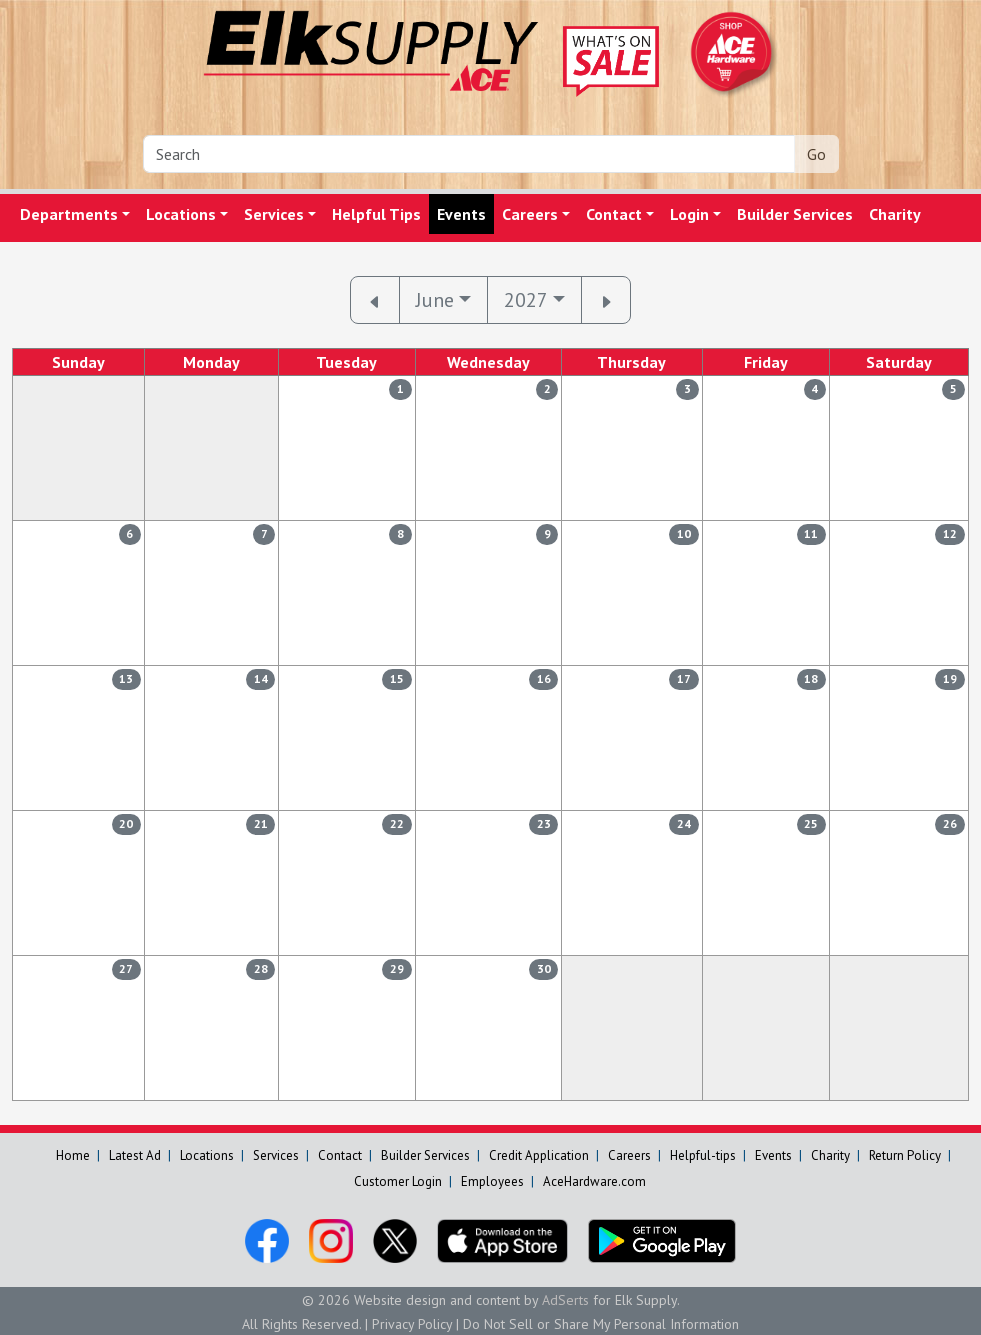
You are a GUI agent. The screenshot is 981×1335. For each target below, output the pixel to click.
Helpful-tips (703, 1155)
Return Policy (905, 1155)
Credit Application (539, 1155)
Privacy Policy (412, 1324)
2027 (526, 300)
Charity (895, 214)
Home (73, 1155)
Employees (492, 1181)
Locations (181, 214)
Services (274, 214)
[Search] (469, 154)
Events (461, 214)
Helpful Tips (376, 214)
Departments (69, 214)
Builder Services (795, 214)
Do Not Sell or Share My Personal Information (601, 1324)
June (435, 300)
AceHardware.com (594, 1181)
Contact (614, 214)
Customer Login (398, 1181)
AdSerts (565, 1300)
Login (689, 214)
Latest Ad (135, 1155)
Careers (530, 214)
